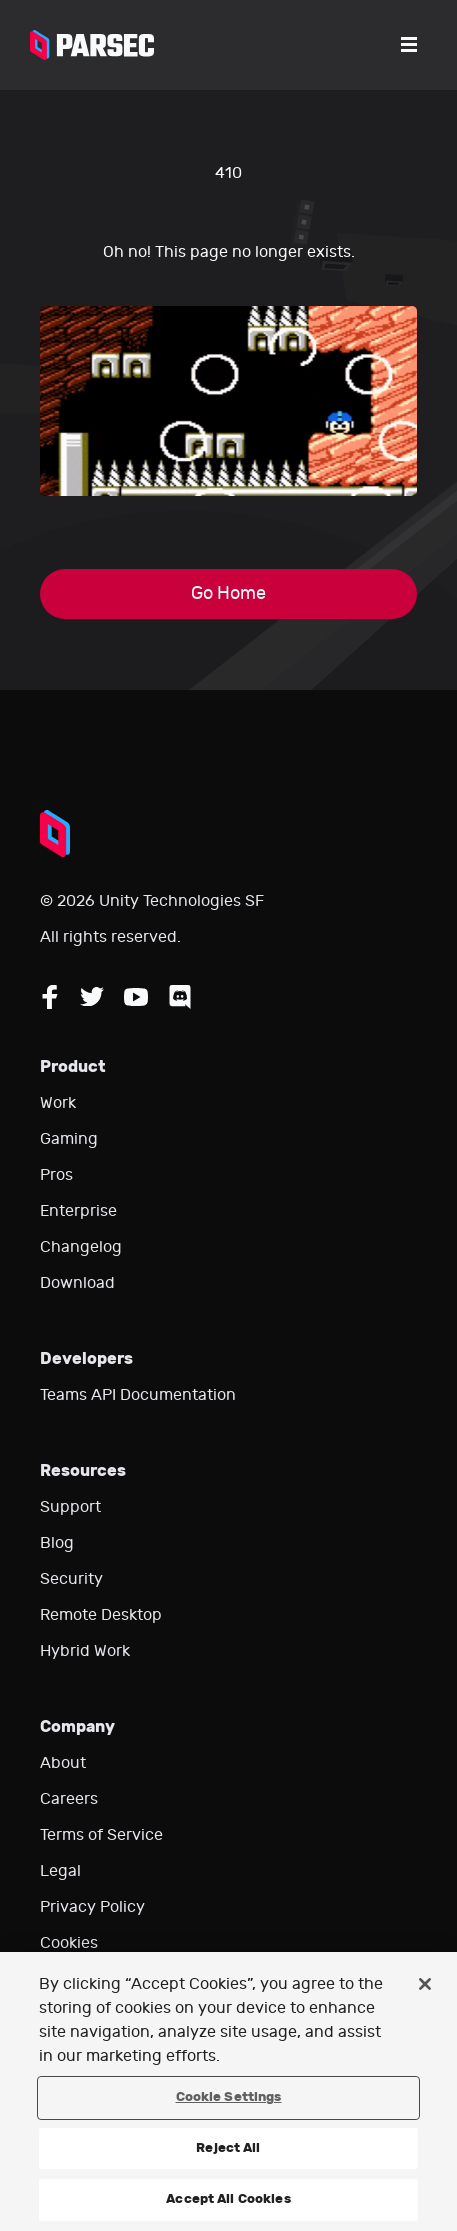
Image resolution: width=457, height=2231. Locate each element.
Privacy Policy (92, 1907)
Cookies (69, 1943)
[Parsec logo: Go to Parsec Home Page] (92, 45)
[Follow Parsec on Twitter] (92, 997)
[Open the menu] (409, 45)
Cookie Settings (229, 2097)
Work (58, 1103)
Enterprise (78, 1211)
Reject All (228, 2148)
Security (71, 1579)
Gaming (69, 1139)
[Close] (425, 1984)
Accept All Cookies (228, 2199)
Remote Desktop (101, 1615)
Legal (60, 1871)
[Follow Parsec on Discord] (180, 997)
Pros (56, 1175)
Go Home (228, 593)
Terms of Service (101, 1835)
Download (77, 1283)
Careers (69, 1799)
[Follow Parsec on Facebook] (50, 997)
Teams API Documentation (138, 1395)
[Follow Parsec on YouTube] (136, 997)
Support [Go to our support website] (70, 1507)
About (63, 1763)
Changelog (81, 1247)
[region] (228, 2091)
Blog (57, 1543)
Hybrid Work (85, 1651)
